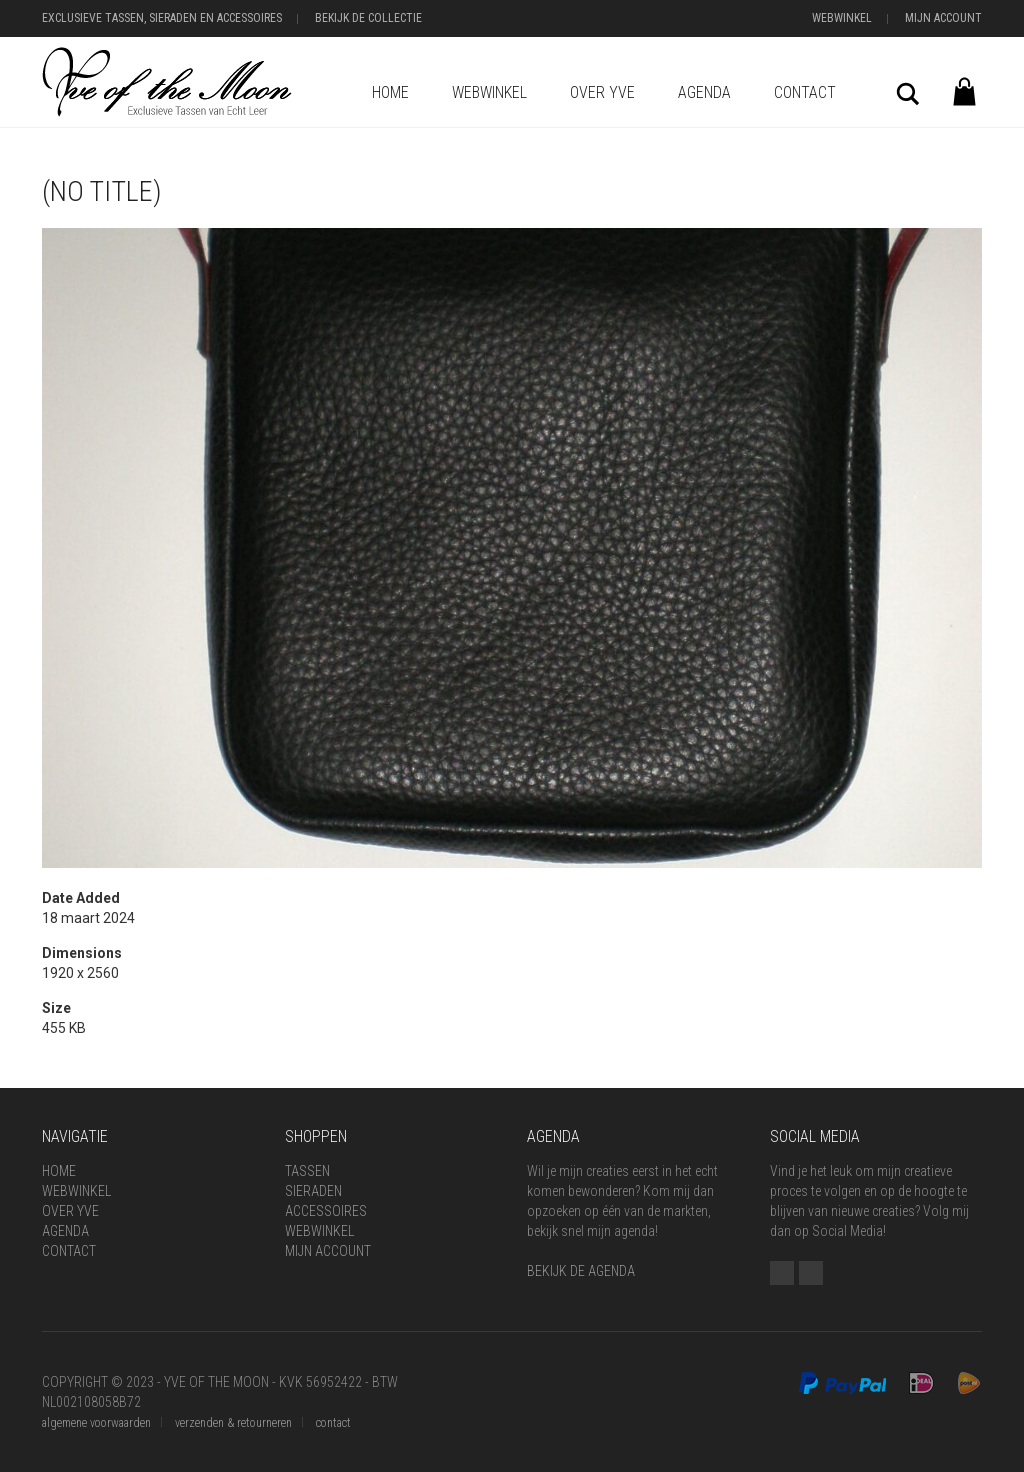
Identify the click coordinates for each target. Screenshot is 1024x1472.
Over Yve (602, 92)
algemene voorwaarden (96, 1423)
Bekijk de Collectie (368, 18)
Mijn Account (943, 18)
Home (390, 92)
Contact (805, 92)
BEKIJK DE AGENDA (581, 1271)
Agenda (704, 92)
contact (333, 1423)
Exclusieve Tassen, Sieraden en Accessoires (162, 18)
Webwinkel (842, 18)
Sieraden (313, 1191)
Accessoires (326, 1211)
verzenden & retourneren (233, 1423)
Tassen (307, 1171)
